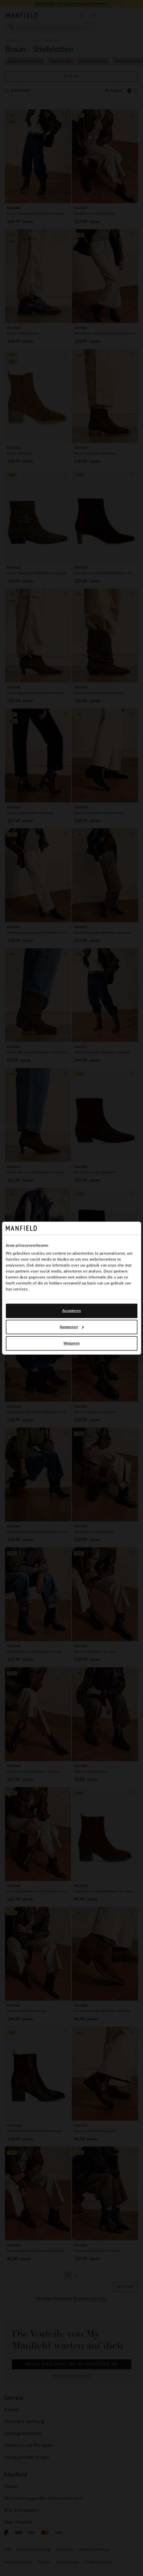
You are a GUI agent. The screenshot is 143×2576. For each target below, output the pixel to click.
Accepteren (71, 1310)
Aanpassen (72, 1327)
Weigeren (71, 1343)
